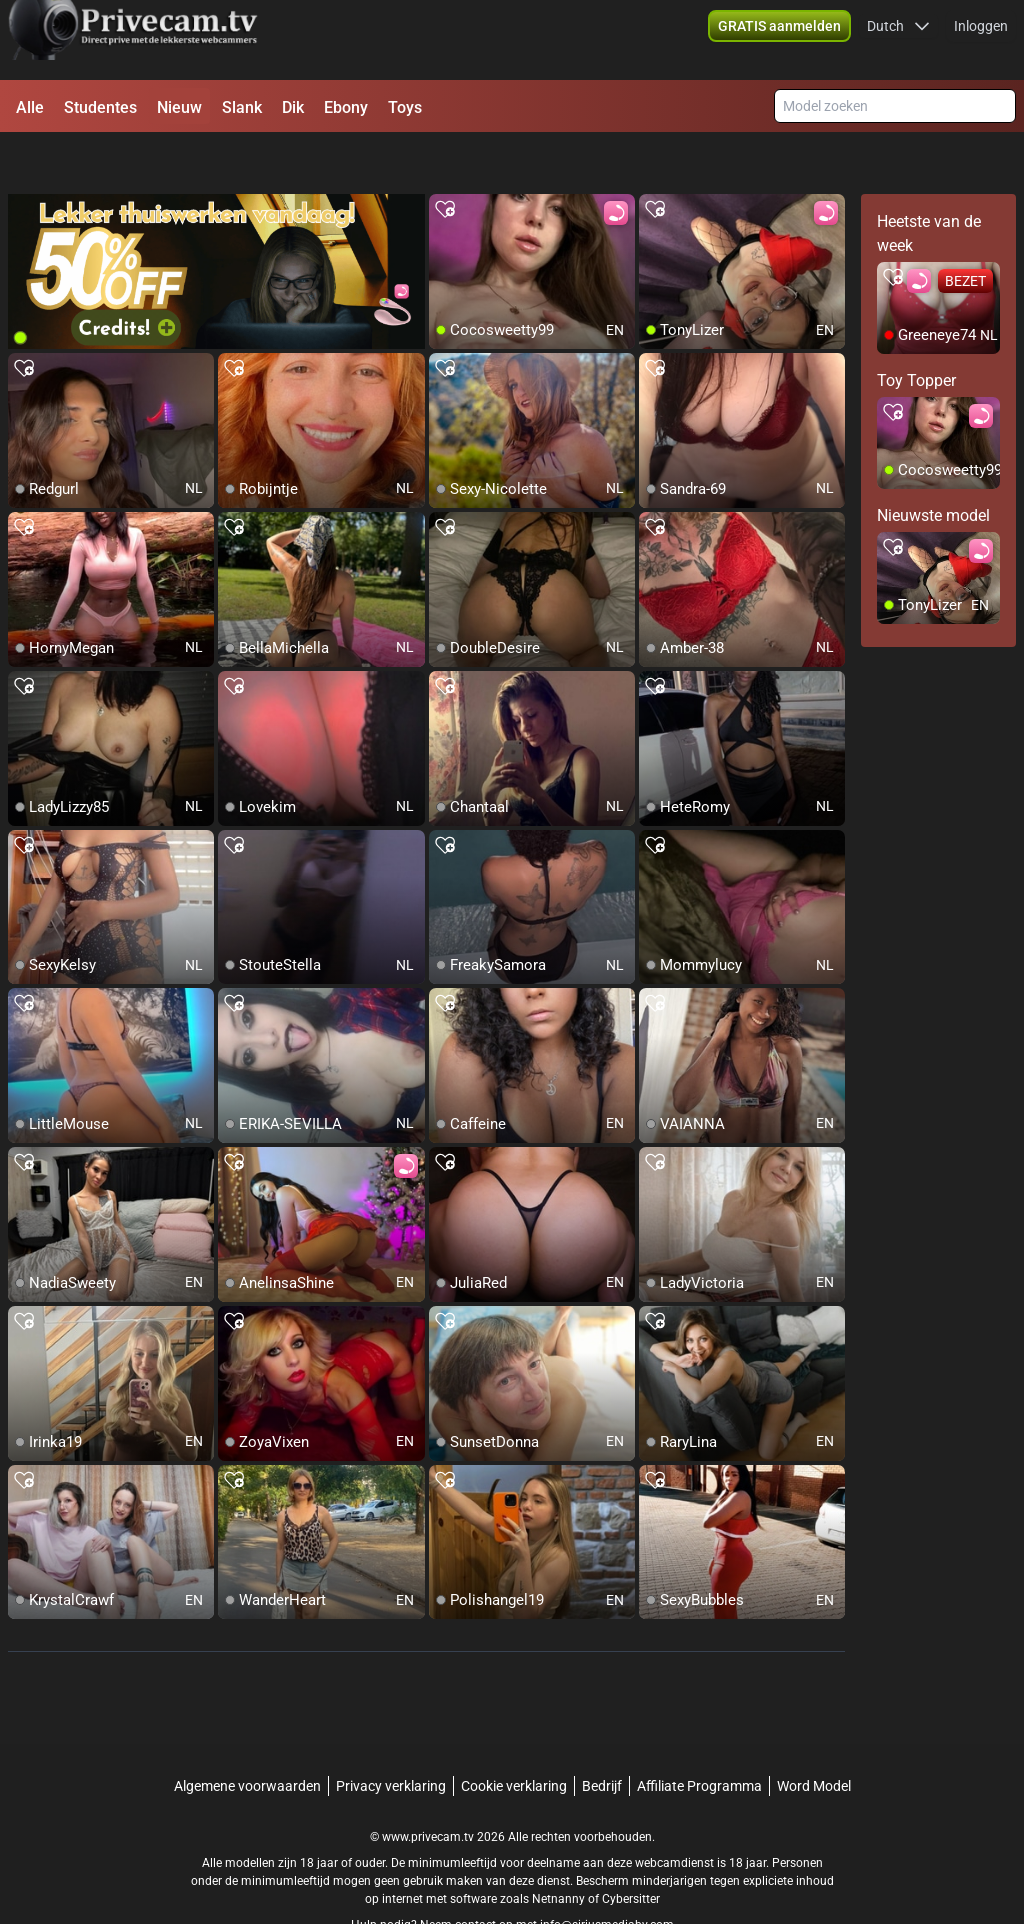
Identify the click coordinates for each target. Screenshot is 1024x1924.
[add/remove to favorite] (445, 160)
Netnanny (560, 1849)
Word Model (814, 1736)
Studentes (100, 107)
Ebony (346, 107)
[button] (898, 40)
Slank (242, 107)
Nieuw (179, 107)
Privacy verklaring (391, 1736)
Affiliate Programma (699, 1736)
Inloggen (981, 40)
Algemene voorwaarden (247, 1736)
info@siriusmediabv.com (607, 1875)
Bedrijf (602, 1736)
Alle (30, 107)
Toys (405, 107)
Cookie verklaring (514, 1736)
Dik (293, 107)
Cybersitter (631, 1849)
